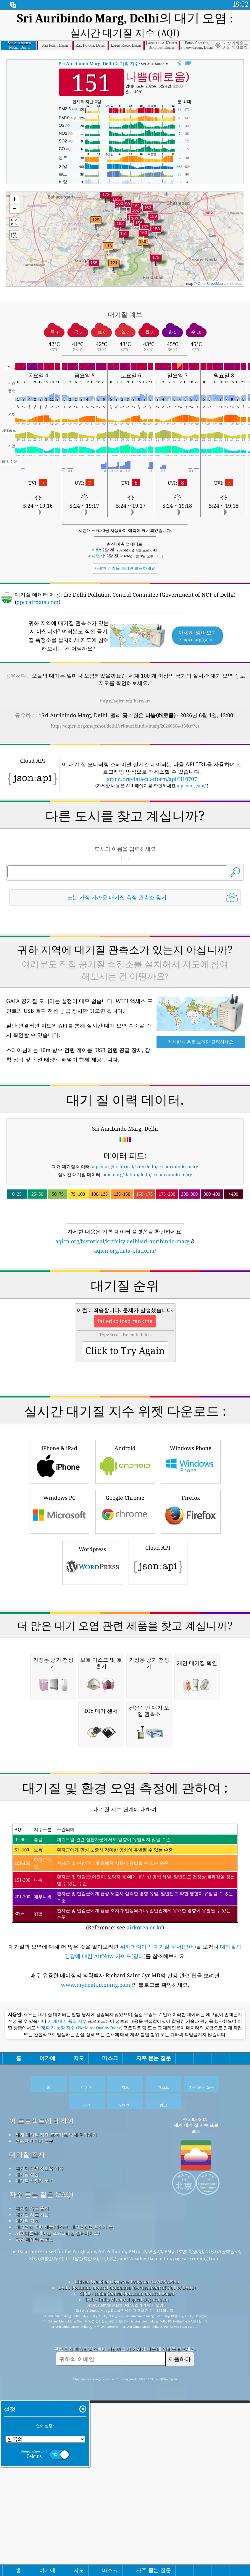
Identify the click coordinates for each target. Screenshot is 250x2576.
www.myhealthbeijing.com (96, 2315)
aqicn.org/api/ (191, 785)
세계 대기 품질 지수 (68, 2352)
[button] (156, 261)
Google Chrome (125, 1676)
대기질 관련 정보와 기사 (39, 2499)
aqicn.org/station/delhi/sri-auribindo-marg (147, 1257)
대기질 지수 (99, 63)
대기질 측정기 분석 (34, 2512)
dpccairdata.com (38, 602)
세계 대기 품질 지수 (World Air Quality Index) (79, 2358)
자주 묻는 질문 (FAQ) (41, 2525)
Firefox (190, 1676)
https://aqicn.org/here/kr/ (125, 701)
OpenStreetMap (210, 284)
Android (125, 1626)
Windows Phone (190, 1626)
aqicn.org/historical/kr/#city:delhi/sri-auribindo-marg (122, 1323)
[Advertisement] (125, 962)
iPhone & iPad (59, 1626)
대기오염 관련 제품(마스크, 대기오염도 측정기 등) (64, 2558)
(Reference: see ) (125, 2208)
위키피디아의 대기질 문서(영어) (158, 2277)
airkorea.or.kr (144, 2258)
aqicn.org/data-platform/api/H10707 (152, 779)
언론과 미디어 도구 (34, 2472)
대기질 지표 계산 (32, 2545)
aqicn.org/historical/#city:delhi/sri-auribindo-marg (145, 1249)
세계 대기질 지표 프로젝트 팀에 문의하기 (56, 2465)
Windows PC (59, 1676)
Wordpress (92, 1727)
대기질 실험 (27, 2505)
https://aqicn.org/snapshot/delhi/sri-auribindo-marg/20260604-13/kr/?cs (125, 726)
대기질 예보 (27, 2551)
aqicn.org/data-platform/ (125, 1333)
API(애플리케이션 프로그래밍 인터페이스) (57, 2564)
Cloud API (158, 1727)
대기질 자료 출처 (32, 2539)
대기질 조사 (27, 2485)
